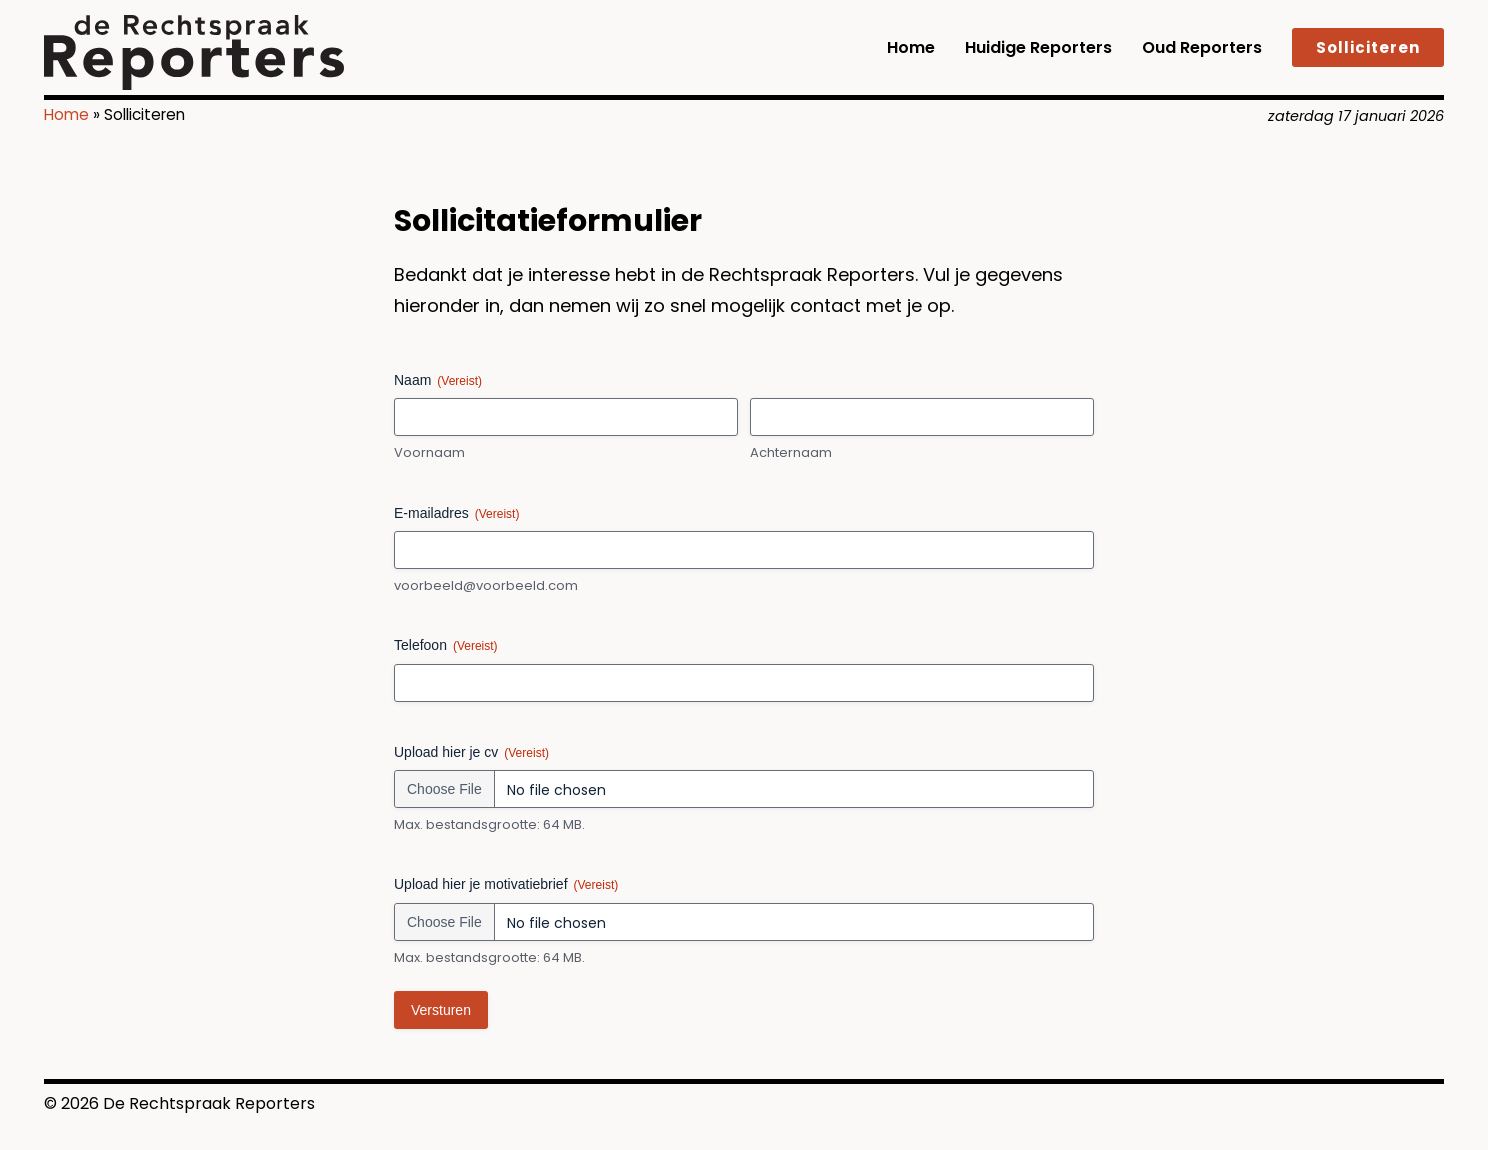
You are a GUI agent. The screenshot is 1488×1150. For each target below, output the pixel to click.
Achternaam (791, 453)
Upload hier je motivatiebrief (506, 885)
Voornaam (429, 453)
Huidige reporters (1038, 47)
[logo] (194, 52)
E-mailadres (456, 514)
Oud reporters (1202, 47)
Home (911, 47)
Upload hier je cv (471, 753)
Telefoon (446, 646)
